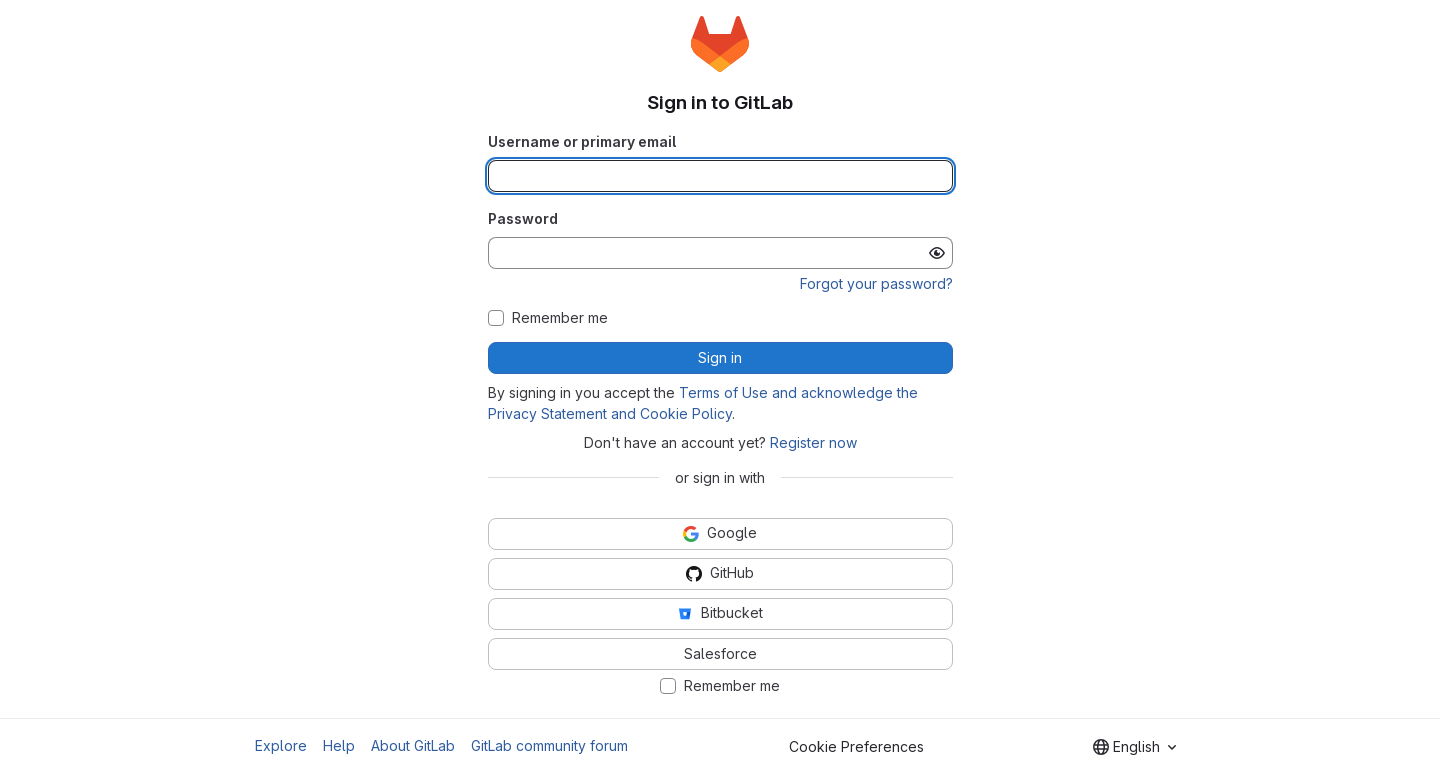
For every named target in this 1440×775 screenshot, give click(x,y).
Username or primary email (582, 141)
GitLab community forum (549, 745)
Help (339, 745)
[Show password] (937, 253)
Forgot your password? (876, 283)
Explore (281, 745)
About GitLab (413, 745)
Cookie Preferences (856, 746)
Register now (813, 442)
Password (523, 218)
